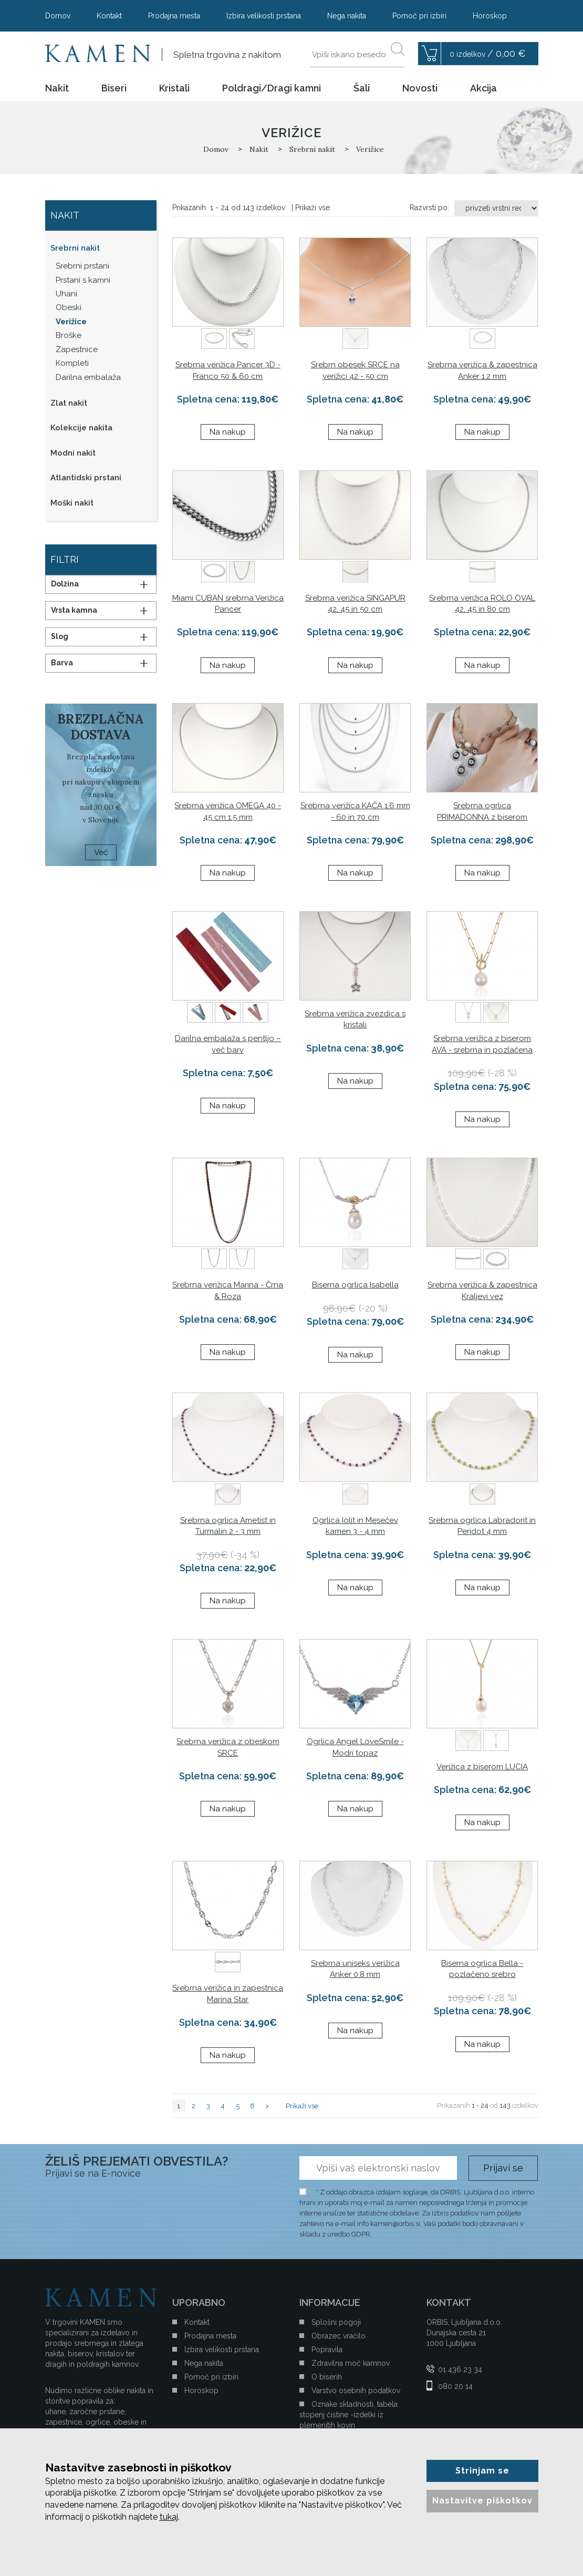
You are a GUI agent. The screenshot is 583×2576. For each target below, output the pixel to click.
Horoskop (490, 16)
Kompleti (72, 363)
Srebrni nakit (75, 248)
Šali (361, 88)
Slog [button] (59, 636)
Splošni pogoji (336, 2322)
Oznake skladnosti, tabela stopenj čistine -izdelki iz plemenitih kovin (348, 2414)
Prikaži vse (312, 207)
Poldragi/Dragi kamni (271, 88)
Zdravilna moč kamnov (350, 2363)
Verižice (71, 321)
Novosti (420, 88)
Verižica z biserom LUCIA (482, 1766)
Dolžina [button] (65, 584)
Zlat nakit (68, 403)
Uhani (66, 293)
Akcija (483, 88)
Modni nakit (73, 453)
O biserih (326, 2377)
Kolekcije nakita (81, 427)
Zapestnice (77, 349)
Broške (68, 335)
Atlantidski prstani (85, 477)
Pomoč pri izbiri (419, 16)
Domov (57, 16)
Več (101, 852)
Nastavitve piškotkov (482, 2501)
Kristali (174, 88)
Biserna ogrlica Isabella (355, 1285)
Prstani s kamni (83, 280)
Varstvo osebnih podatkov (355, 2390)
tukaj (169, 2517)
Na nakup (228, 432)
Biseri (114, 88)
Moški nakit (71, 503)
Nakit (57, 88)
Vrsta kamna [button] (74, 610)
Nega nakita (346, 16)
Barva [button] (62, 662)
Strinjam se (482, 2471)
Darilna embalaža (88, 377)
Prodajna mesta (174, 16)
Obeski (68, 307)
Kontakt (109, 16)
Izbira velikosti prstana (263, 16)
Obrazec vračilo (338, 2336)
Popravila (326, 2349)
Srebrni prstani (82, 266)
